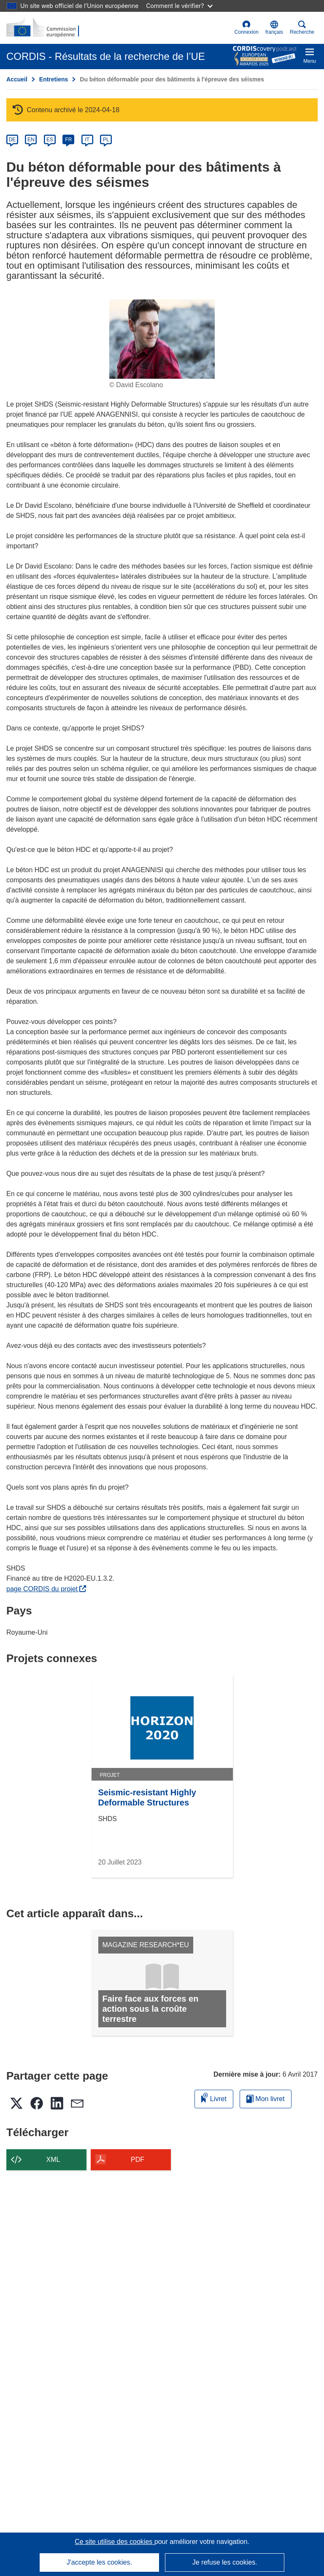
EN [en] (31, 140)
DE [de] (12, 140)
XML (53, 2159)
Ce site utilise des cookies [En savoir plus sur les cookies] (114, 2541)
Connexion (247, 27)
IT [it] (87, 140)
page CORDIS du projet (46, 1588)
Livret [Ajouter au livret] (214, 2097)
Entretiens (53, 79)
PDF (137, 2159)
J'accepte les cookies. (99, 2562)
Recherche (302, 27)
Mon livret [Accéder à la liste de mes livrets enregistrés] (265, 2099)
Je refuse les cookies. (224, 2562)
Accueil (16, 79)
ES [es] (49, 140)
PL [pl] (106, 140)
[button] (274, 28)
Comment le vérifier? (179, 5)
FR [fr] (68, 140)
